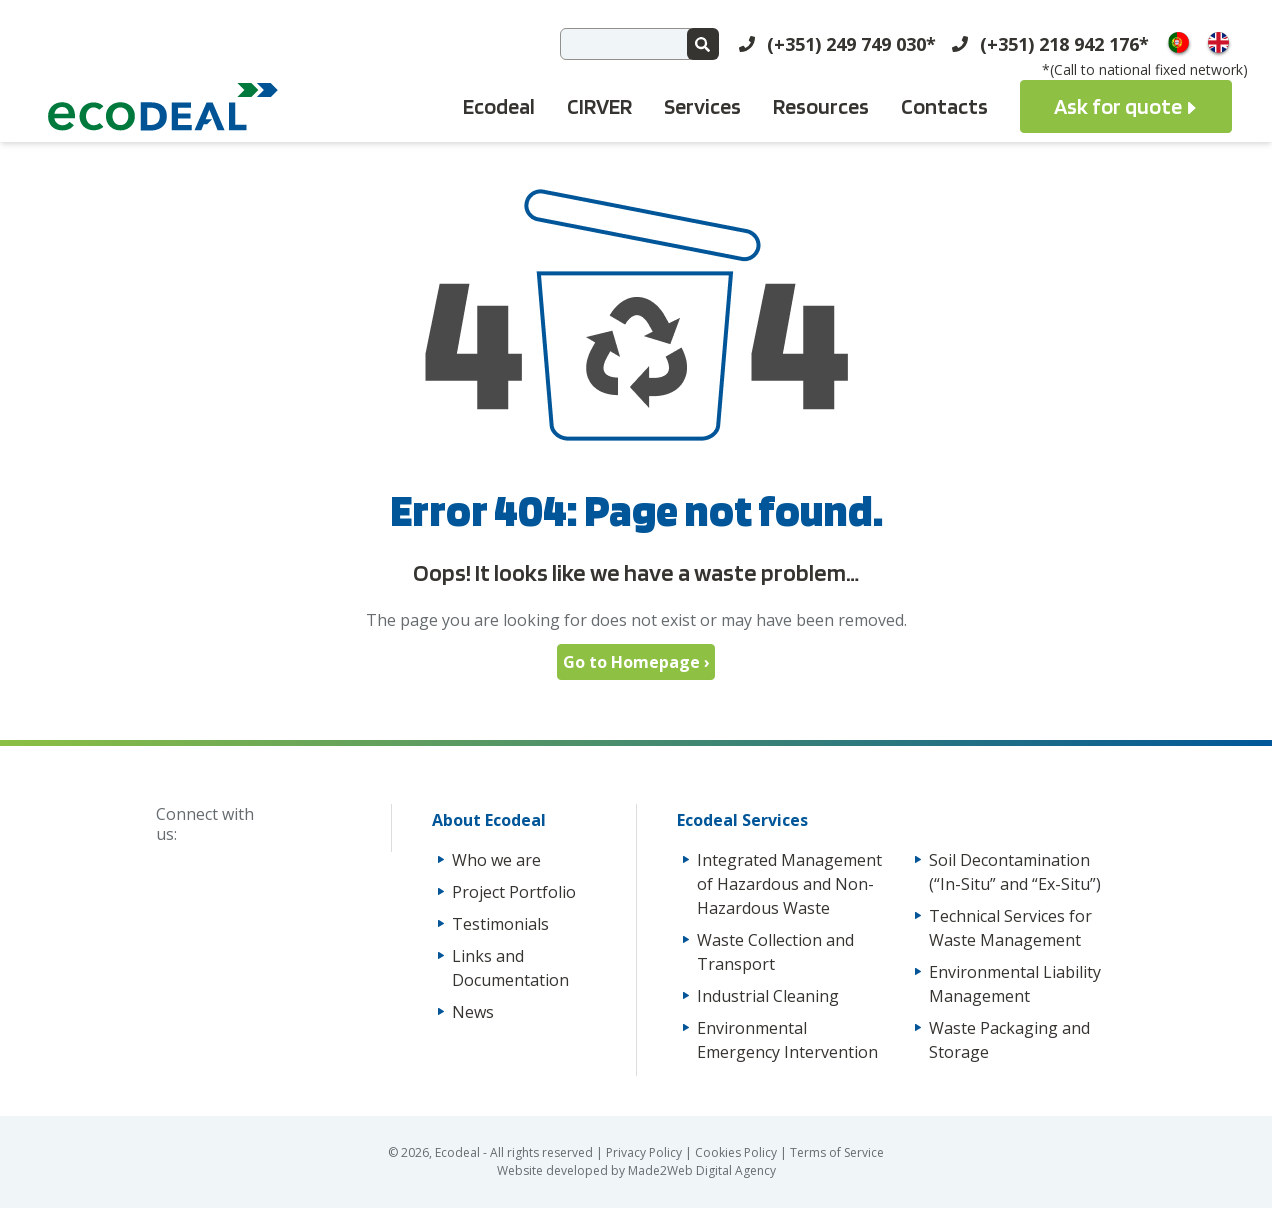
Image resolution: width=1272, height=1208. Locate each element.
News (473, 1012)
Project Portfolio (514, 892)
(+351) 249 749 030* (851, 44)
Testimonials (500, 924)
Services (702, 106)
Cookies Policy (737, 1152)
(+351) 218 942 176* (1064, 44)
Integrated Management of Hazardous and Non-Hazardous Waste (789, 884)
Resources (821, 106)
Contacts (944, 106)
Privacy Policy (645, 1152)
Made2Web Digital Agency (702, 1170)
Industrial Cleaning (768, 996)
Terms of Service (837, 1152)
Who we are (496, 860)
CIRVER (599, 106)
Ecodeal (499, 106)
